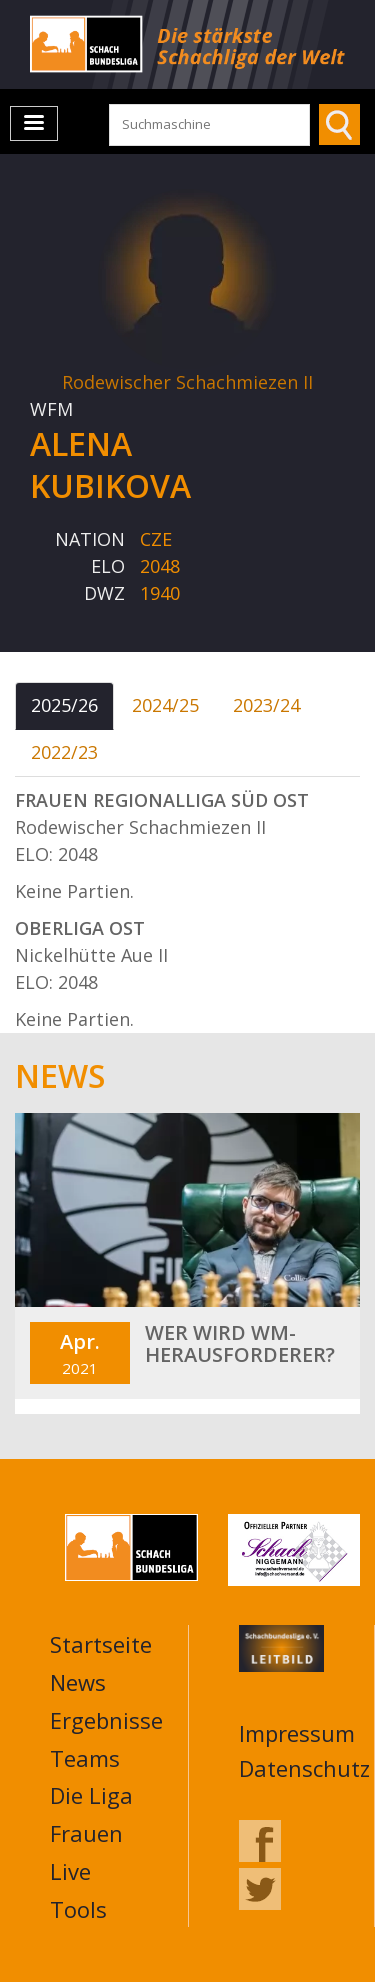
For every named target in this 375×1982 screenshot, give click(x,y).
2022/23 (64, 752)
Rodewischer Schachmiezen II (187, 382)
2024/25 (165, 705)
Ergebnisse (106, 1720)
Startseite (101, 1644)
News (78, 1682)
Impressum (297, 1733)
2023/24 (266, 705)
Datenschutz (304, 1768)
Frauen (86, 1833)
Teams (85, 1758)
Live (70, 1871)
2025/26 (64, 705)
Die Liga (91, 1795)
